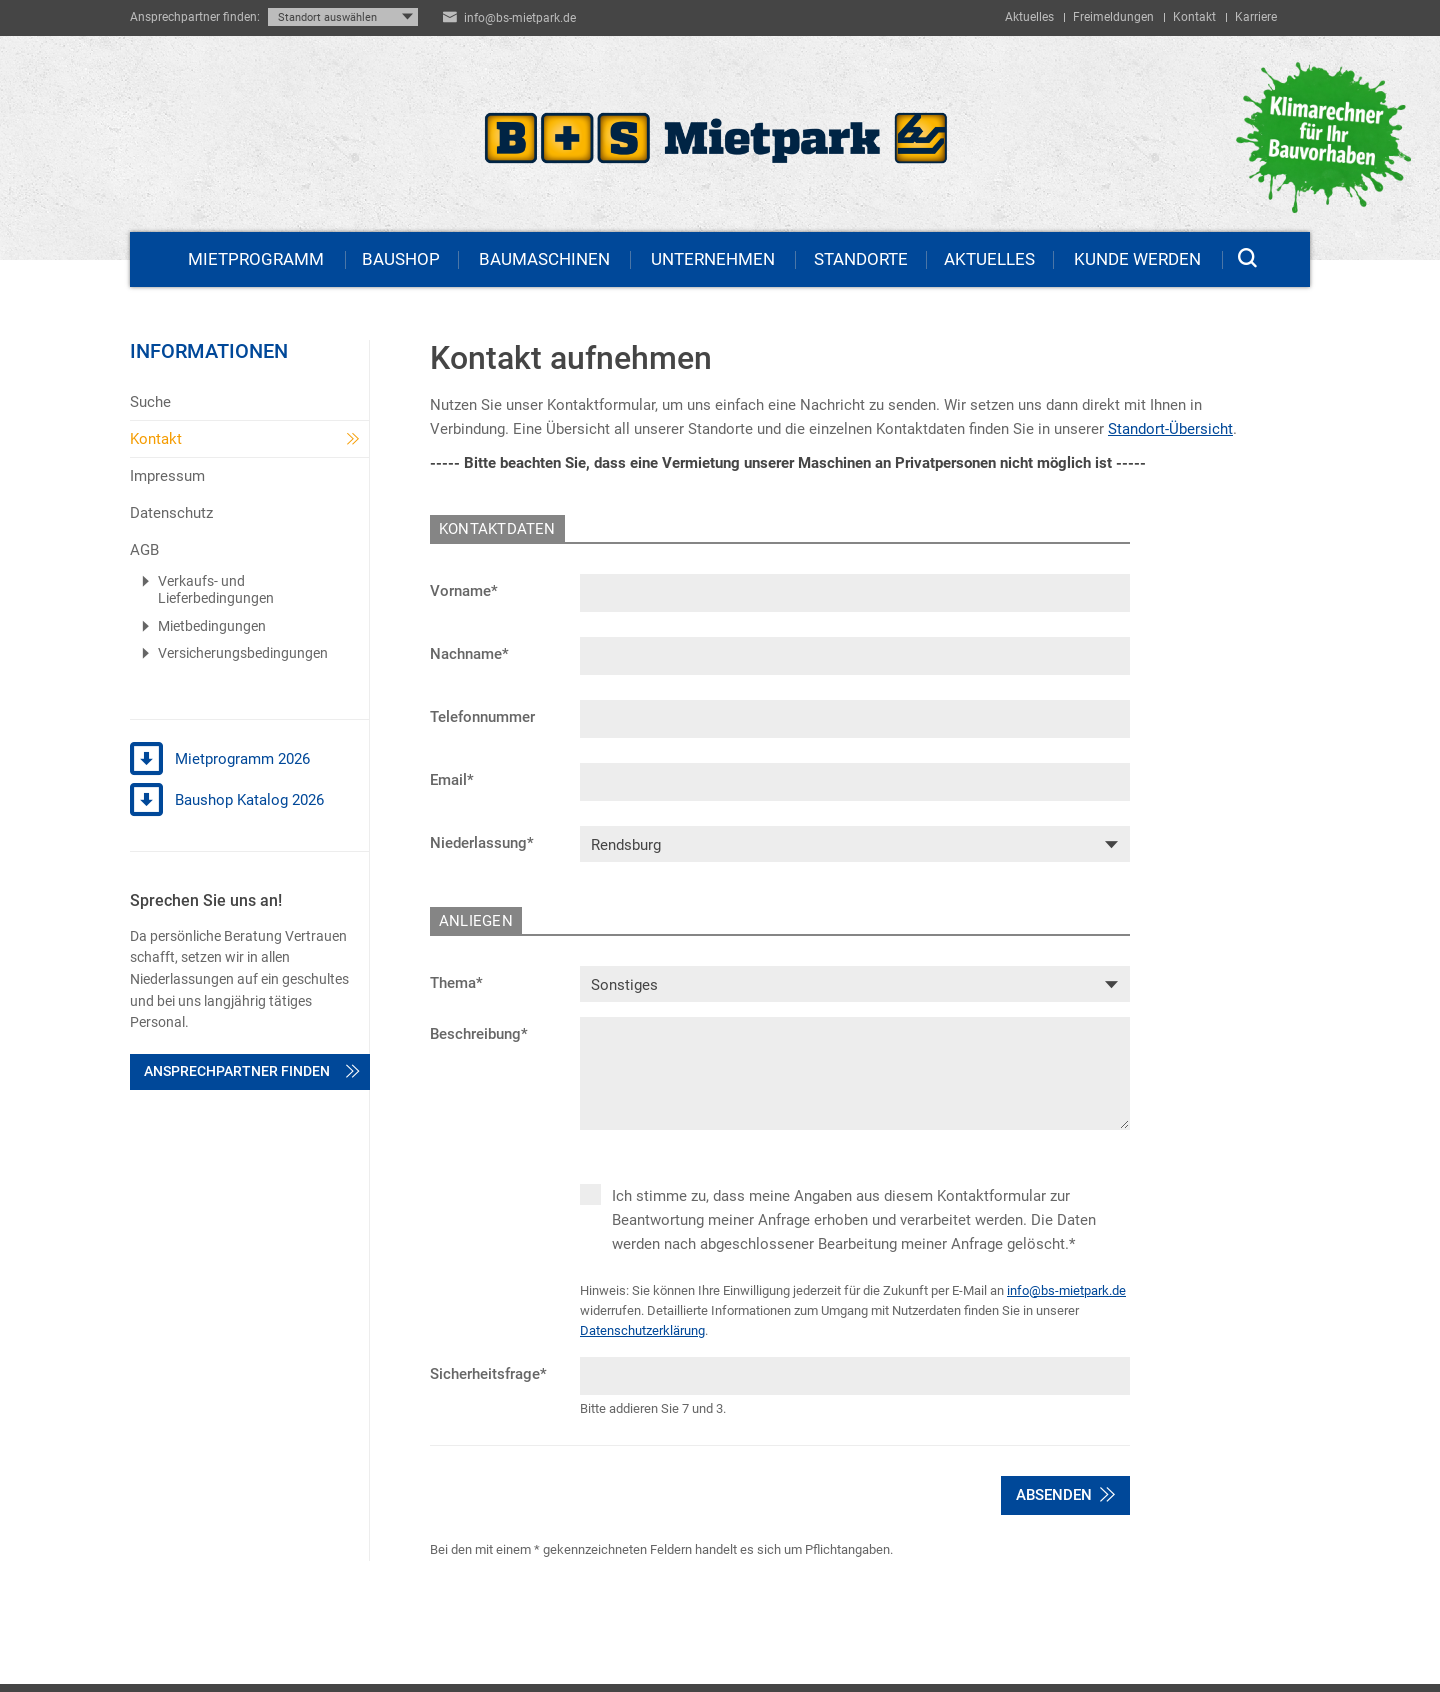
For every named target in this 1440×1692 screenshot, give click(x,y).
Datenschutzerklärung (642, 1330)
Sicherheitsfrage (488, 1374)
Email (452, 780)
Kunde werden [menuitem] (1137, 259)
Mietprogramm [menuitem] (256, 259)
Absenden (1065, 1495)
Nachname (469, 654)
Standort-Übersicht (1170, 429)
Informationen (209, 351)
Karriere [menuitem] (1256, 17)
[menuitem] (249, 402)
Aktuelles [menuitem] (1029, 17)
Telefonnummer (482, 717)
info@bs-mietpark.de (520, 18)
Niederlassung (482, 843)
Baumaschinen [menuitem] (544, 259)
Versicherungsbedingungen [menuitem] (243, 653)
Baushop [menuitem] (401, 259)
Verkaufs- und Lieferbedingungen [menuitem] (216, 590)
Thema (456, 983)
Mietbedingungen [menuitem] (212, 626)
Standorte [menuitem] (861, 259)
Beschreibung (479, 1034)
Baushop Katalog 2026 (227, 801)
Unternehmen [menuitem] (713, 259)
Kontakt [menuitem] (1194, 17)
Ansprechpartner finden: (195, 17)
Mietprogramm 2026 (220, 760)
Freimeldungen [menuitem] (1113, 17)
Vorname (464, 591)
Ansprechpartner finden (252, 1071)
